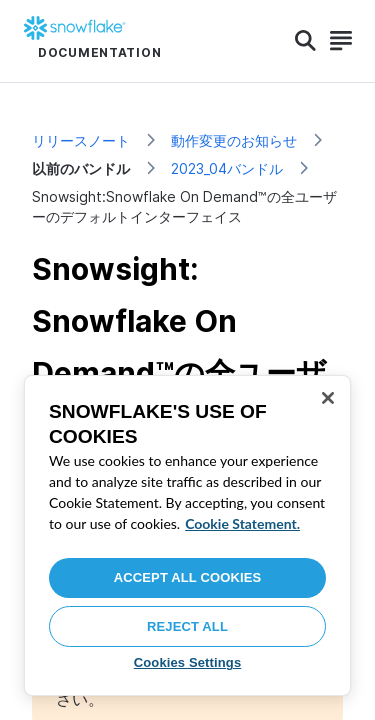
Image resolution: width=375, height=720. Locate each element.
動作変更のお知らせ (234, 140)
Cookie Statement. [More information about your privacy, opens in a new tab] (242, 523)
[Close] (328, 398)
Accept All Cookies (188, 577)
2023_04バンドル (227, 168)
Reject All (187, 626)
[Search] (305, 41)
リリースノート (81, 140)
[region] (187, 535)
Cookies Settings (188, 662)
